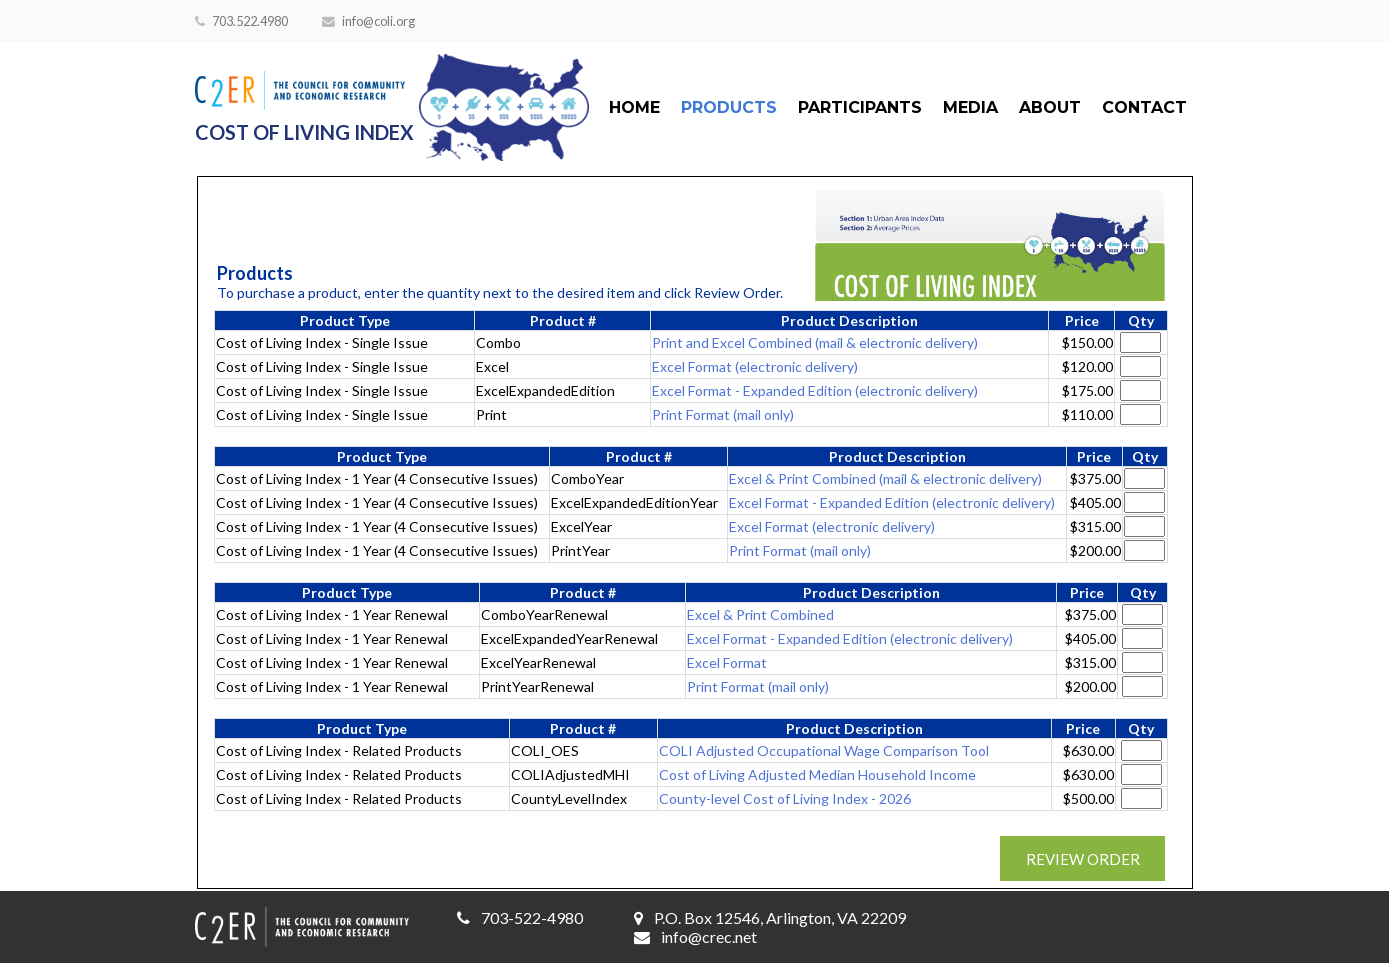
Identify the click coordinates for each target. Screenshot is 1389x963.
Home (634, 107)
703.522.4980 (241, 21)
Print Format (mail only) (723, 414)
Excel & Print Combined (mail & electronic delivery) (885, 478)
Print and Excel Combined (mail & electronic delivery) (815, 342)
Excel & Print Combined (760, 614)
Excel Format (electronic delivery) (755, 366)
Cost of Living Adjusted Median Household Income (817, 774)
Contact (1144, 107)
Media (970, 107)
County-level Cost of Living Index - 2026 (785, 798)
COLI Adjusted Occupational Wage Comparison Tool (824, 750)
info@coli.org (368, 21)
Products (729, 107)
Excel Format (727, 662)
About (1050, 107)
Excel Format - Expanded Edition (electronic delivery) (815, 390)
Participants (860, 107)
